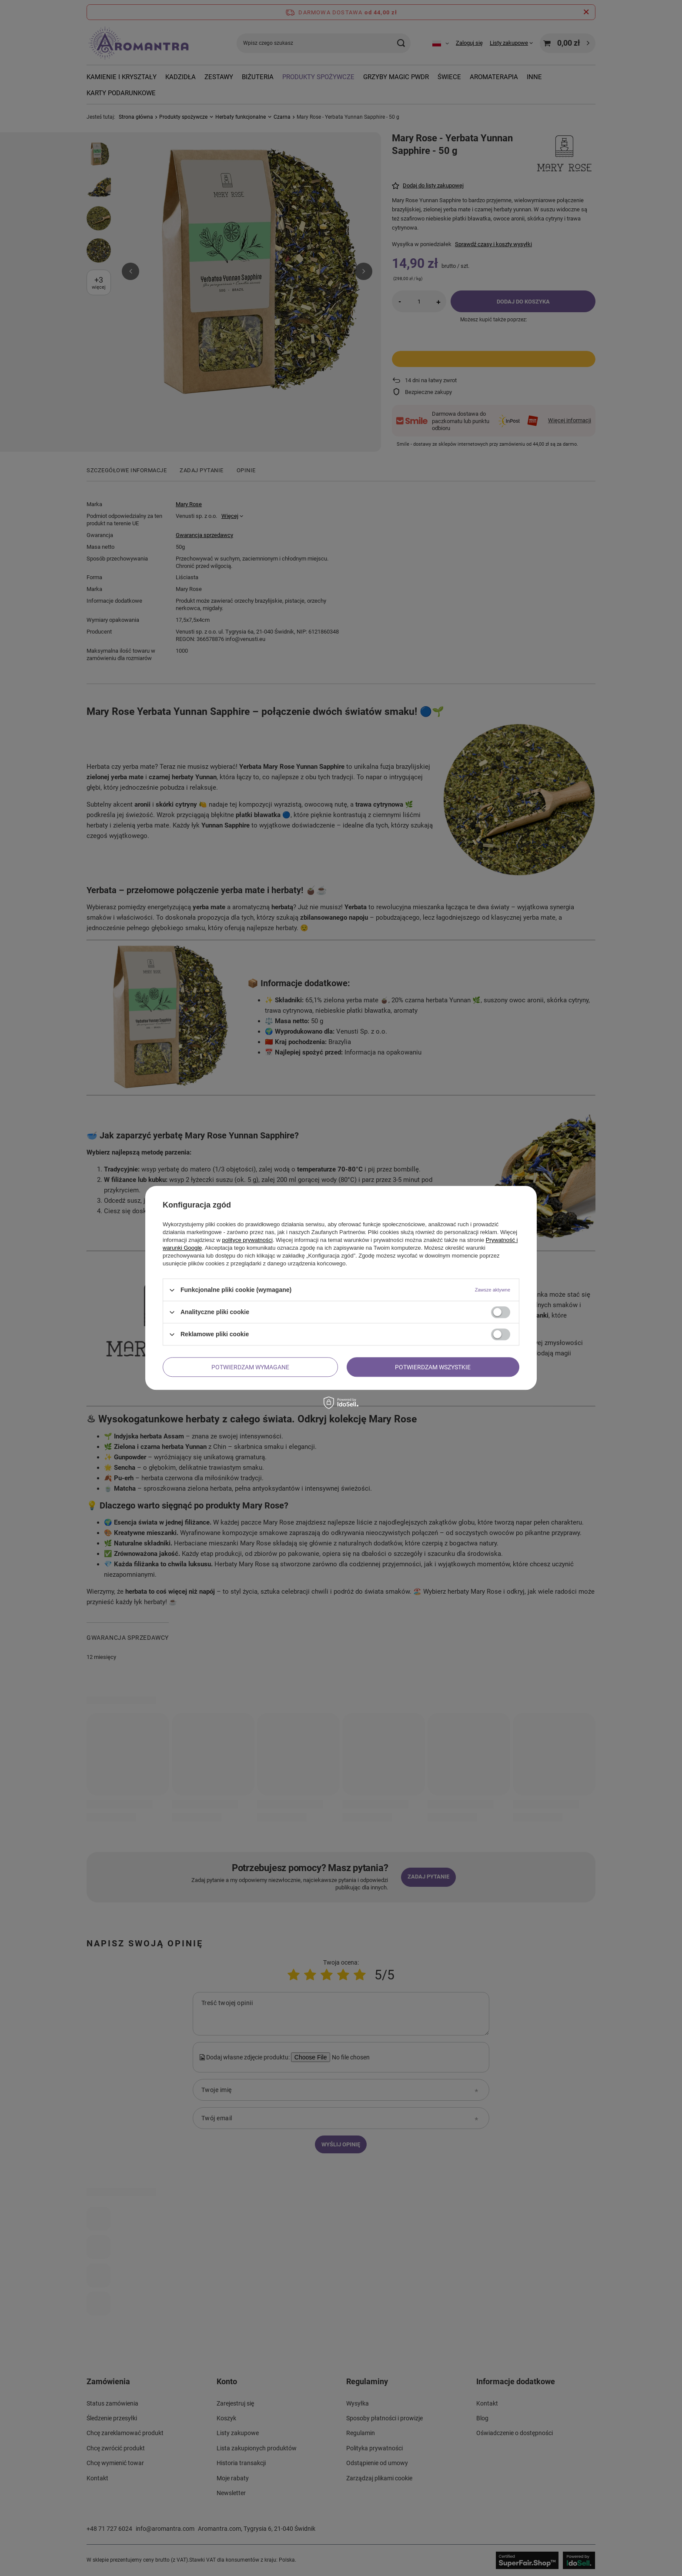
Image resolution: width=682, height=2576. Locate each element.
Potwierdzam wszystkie (433, 1367)
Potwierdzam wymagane (250, 1367)
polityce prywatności (247, 1240)
